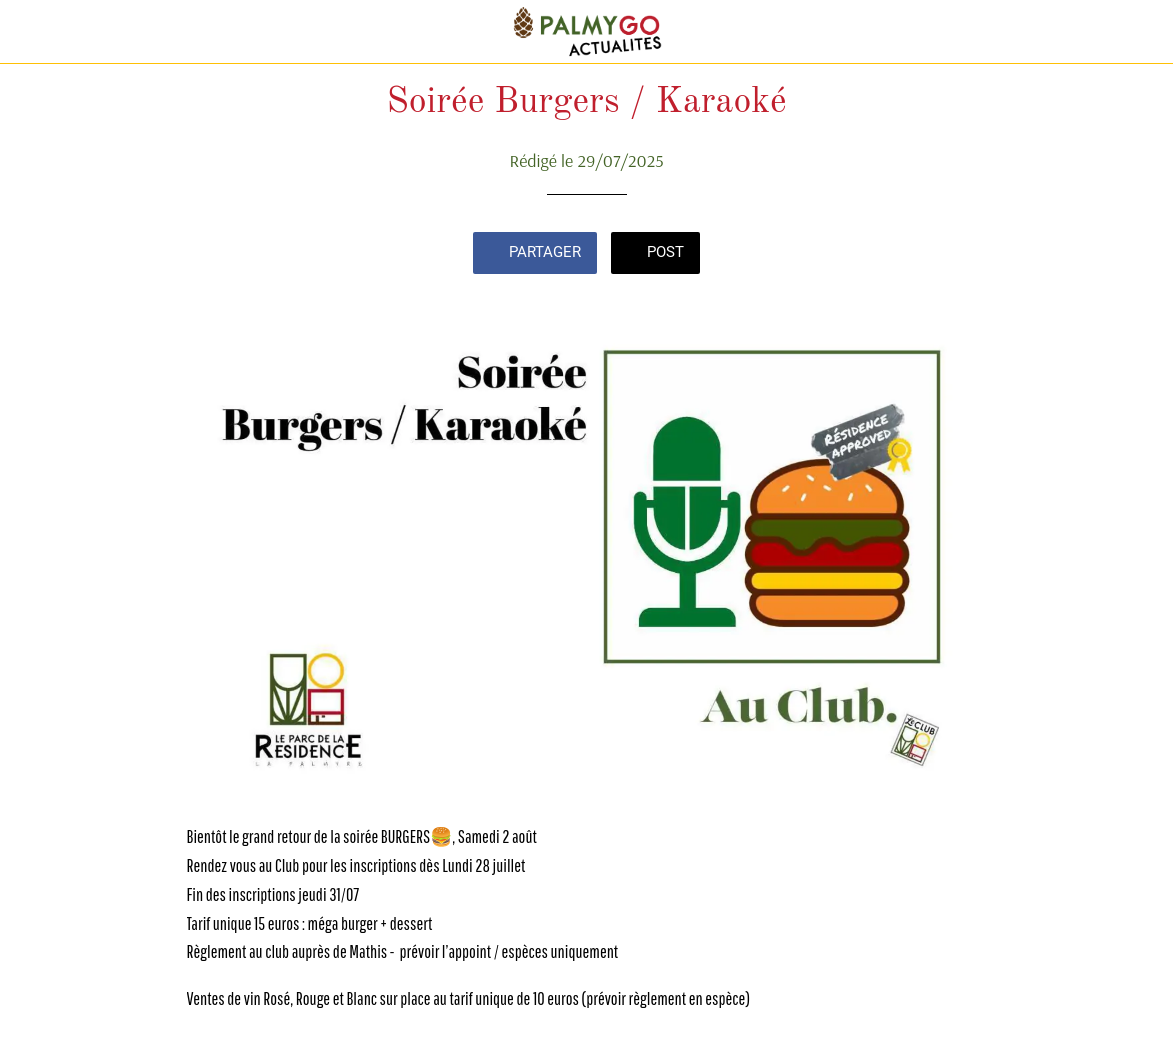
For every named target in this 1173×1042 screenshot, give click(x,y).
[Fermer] (32, 32)
